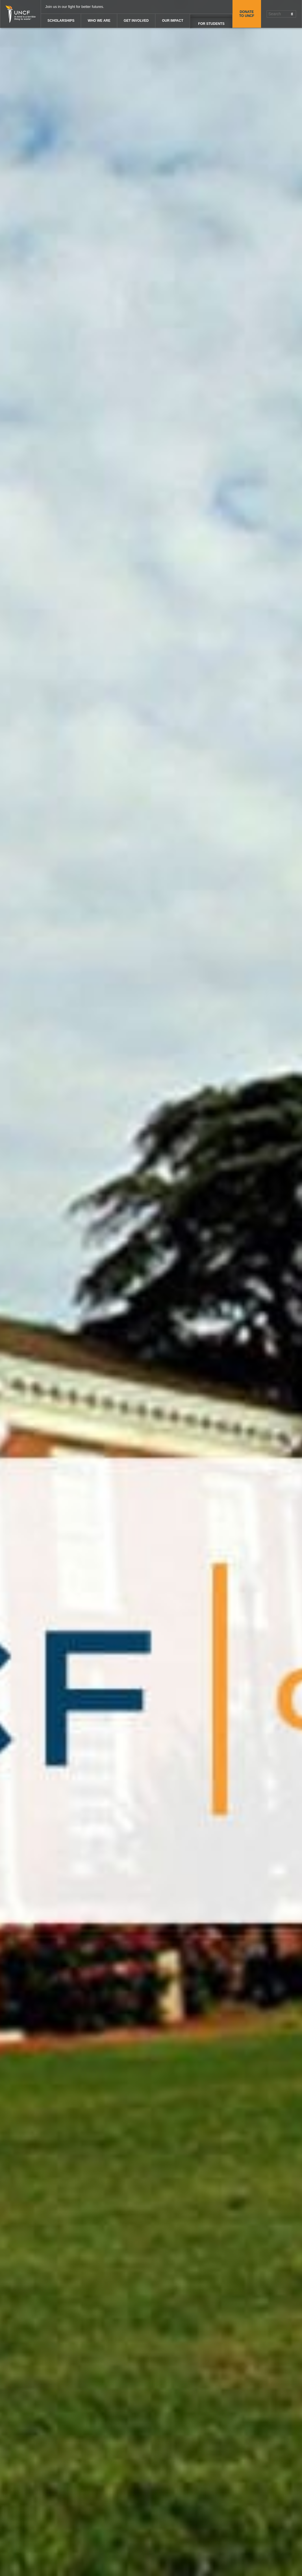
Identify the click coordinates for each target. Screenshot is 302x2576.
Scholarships (60, 21)
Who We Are (99, 21)
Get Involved (136, 21)
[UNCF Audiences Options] (211, 21)
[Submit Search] (292, 14)
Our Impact (172, 21)
